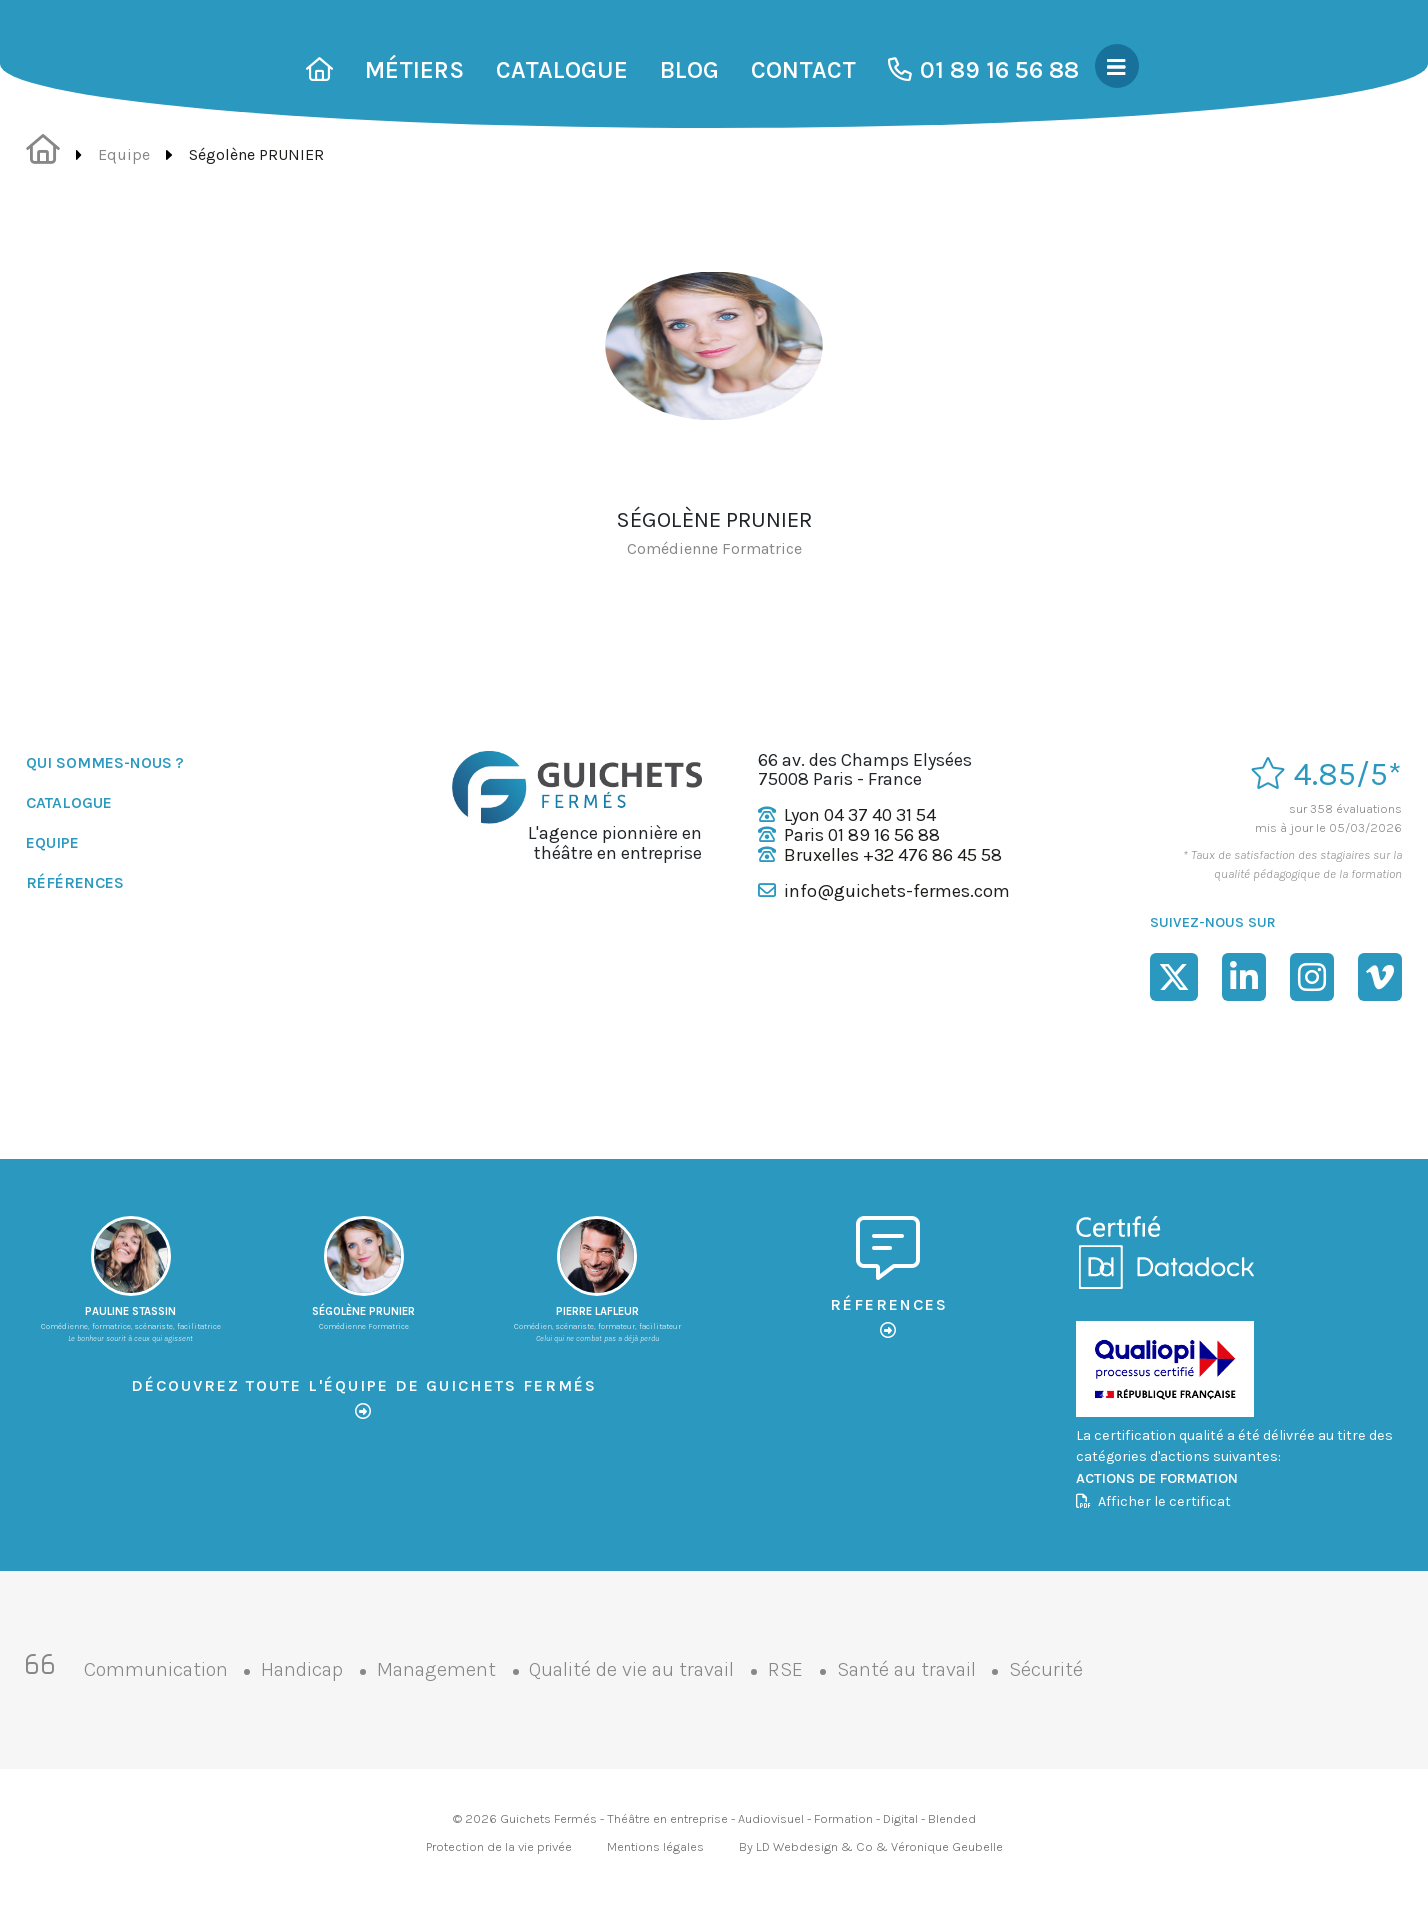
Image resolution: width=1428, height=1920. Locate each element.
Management (436, 1669)
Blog (689, 70)
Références (75, 882)
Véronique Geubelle (947, 1846)
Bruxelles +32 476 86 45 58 (893, 855)
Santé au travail (906, 1669)
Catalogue (562, 70)
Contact (803, 70)
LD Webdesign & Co (814, 1846)
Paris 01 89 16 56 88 (862, 835)
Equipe (124, 154)
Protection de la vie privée (499, 1846)
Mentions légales (655, 1846)
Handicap (302, 1669)
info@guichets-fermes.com (897, 891)
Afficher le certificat (1153, 1501)
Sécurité (1046, 1669)
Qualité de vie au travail (631, 1669)
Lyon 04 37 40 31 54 (860, 815)
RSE (785, 1669)
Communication (156, 1669)
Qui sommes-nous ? (105, 762)
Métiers (414, 70)
